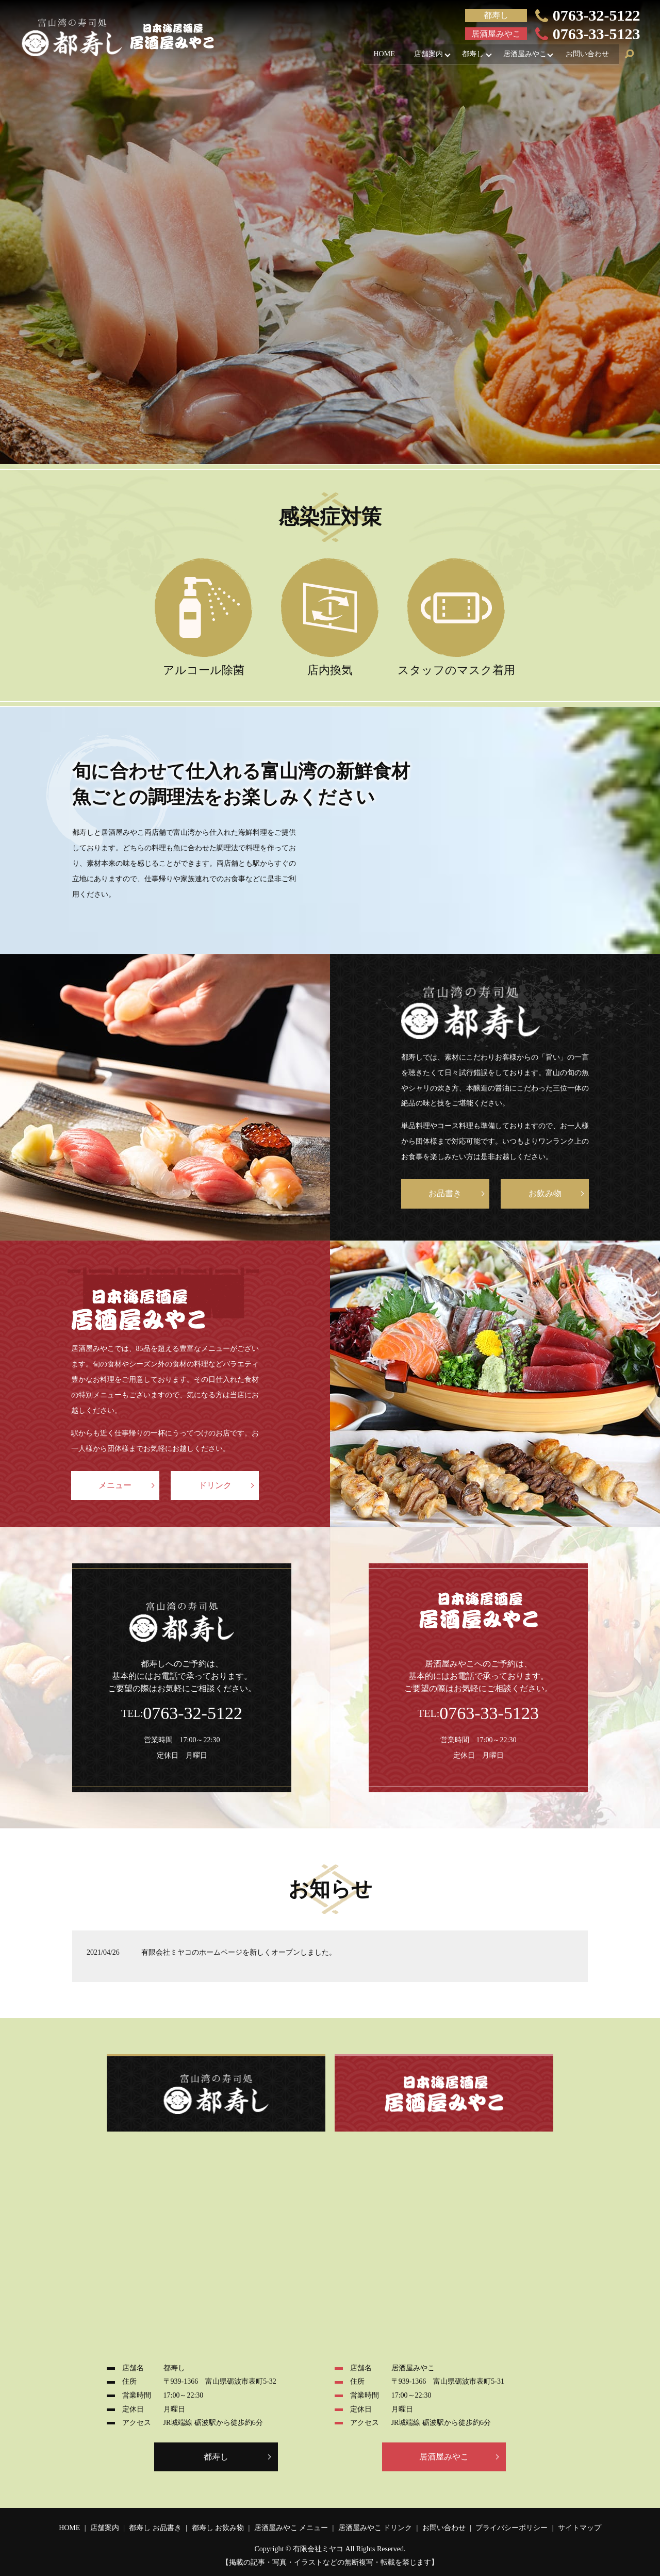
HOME (373, 55)
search (629, 55)
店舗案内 (420, 55)
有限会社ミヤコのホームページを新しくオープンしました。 (238, 1952)
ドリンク (215, 1485)
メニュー (114, 1485)
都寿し (467, 55)
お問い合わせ (586, 55)
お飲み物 (545, 1193)
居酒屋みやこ (521, 55)
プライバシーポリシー (511, 2528)
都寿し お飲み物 (218, 2528)
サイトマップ (579, 2528)
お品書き (444, 1193)
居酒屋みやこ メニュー (291, 2528)
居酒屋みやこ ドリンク (375, 2528)
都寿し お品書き (155, 2528)
